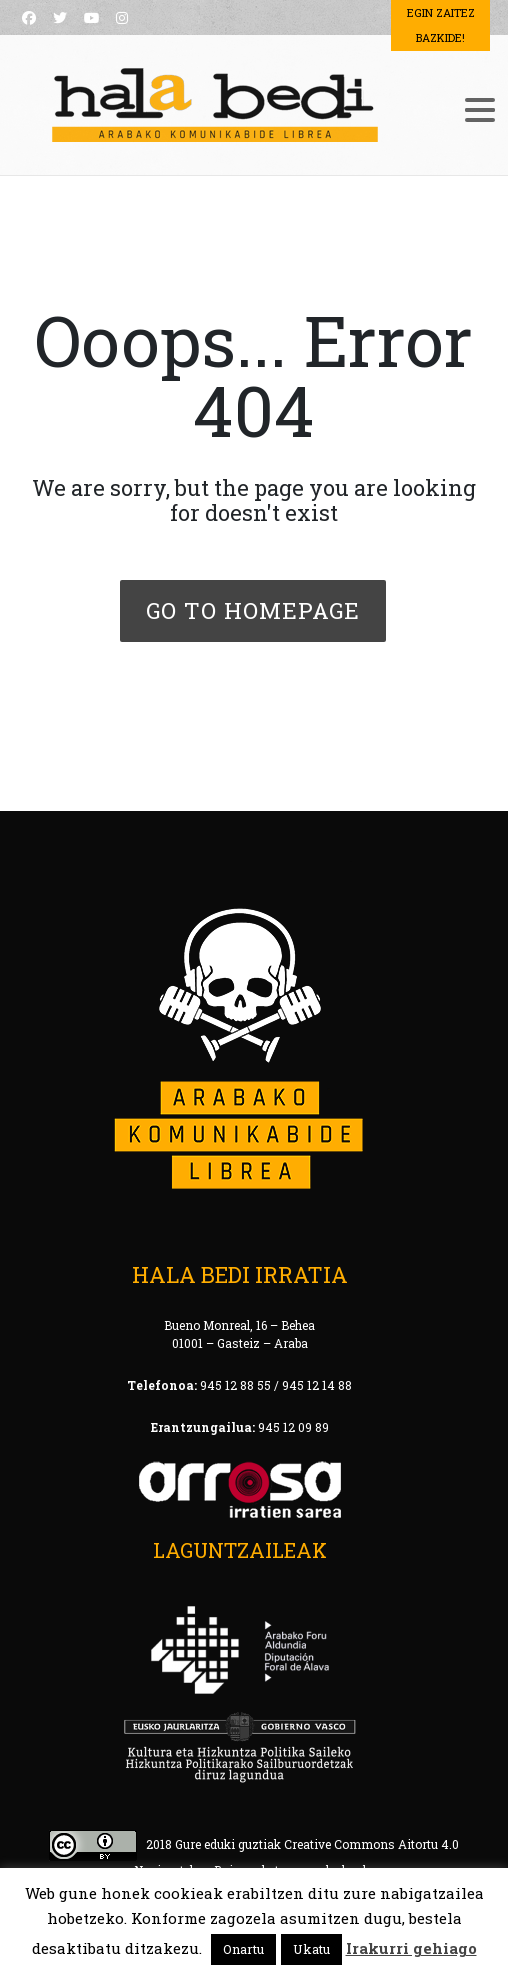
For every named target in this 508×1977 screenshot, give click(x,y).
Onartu (243, 1949)
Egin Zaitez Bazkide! (441, 25)
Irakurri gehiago (411, 1948)
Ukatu (311, 1949)
